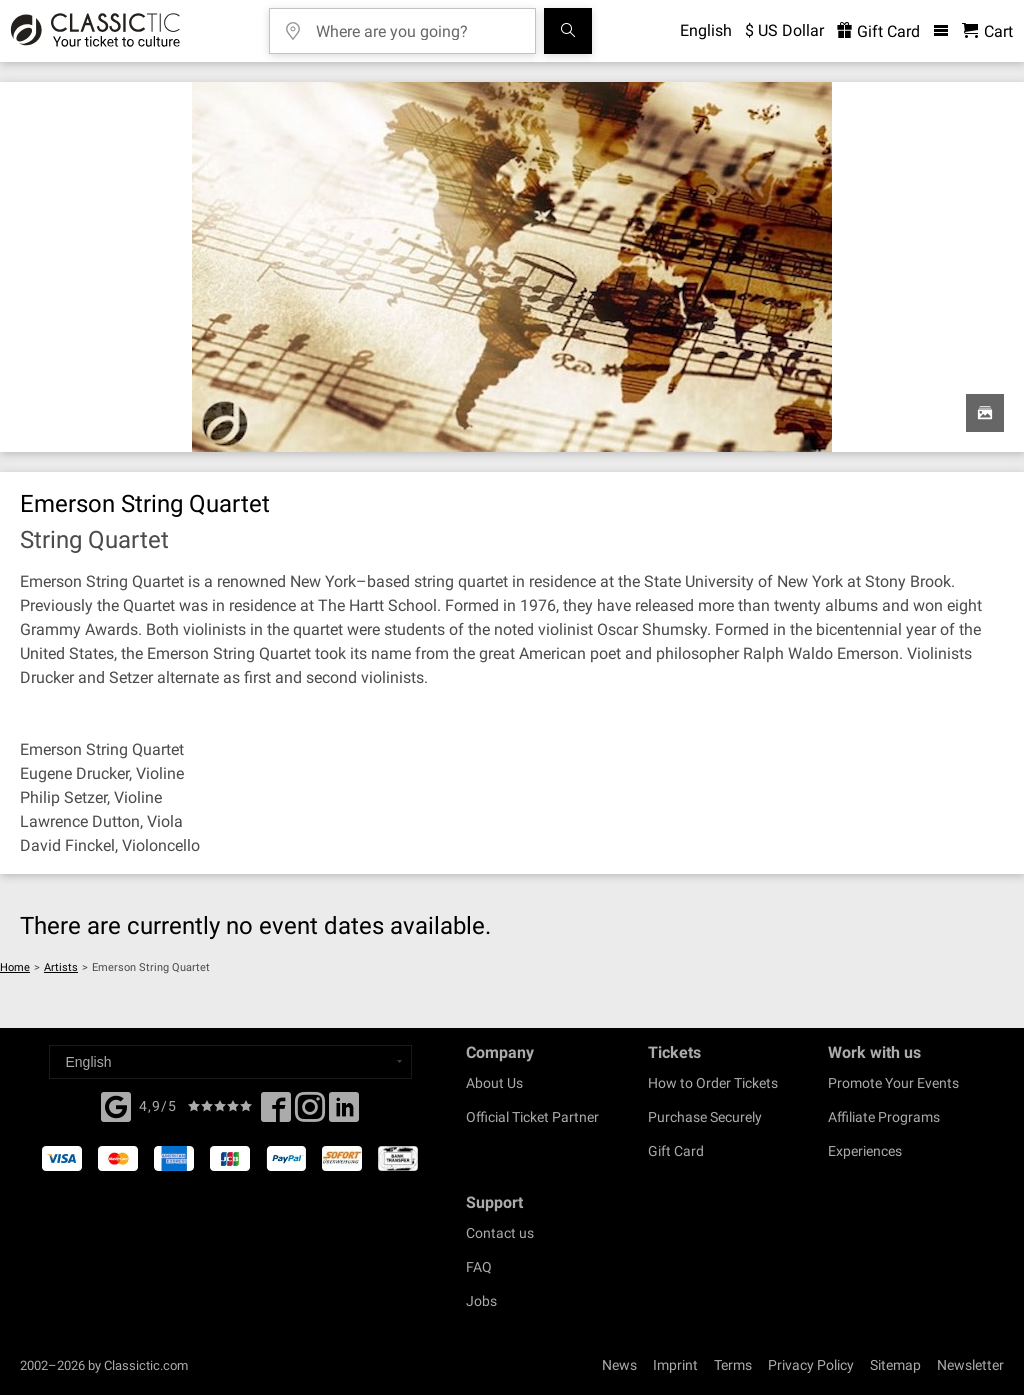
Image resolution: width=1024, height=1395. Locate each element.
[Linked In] (344, 1113)
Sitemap (895, 1365)
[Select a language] (230, 1062)
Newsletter (970, 1365)
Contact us (500, 1233)
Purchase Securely (705, 1117)
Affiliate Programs (884, 1117)
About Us (494, 1083)
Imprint (675, 1365)
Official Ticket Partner (532, 1117)
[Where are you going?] (417, 24)
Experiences (865, 1151)
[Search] (568, 31)
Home (15, 967)
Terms (733, 1365)
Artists (61, 967)
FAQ (479, 1267)
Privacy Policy (811, 1365)
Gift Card (676, 1151)
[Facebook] (116, 1105)
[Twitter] (310, 1113)
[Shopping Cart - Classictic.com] (987, 31)
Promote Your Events (893, 1083)
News (619, 1365)
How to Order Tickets (713, 1083)
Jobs (481, 1301)
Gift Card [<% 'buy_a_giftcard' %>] (878, 31)
